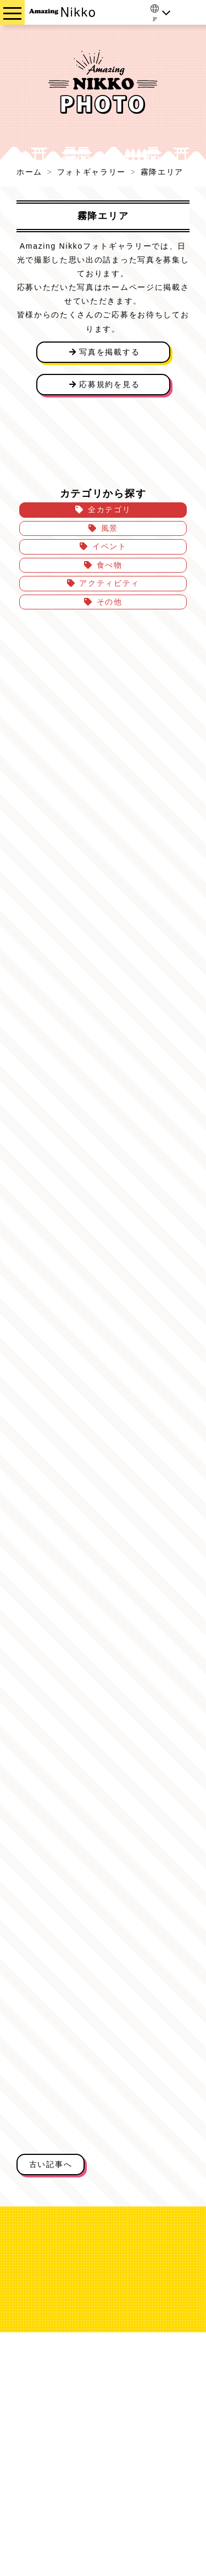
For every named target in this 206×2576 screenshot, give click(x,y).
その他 (110, 601)
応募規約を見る (103, 384)
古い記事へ (50, 2164)
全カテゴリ (109, 509)
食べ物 (110, 565)
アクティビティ (109, 583)
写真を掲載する (103, 352)
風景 (109, 528)
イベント (109, 546)
